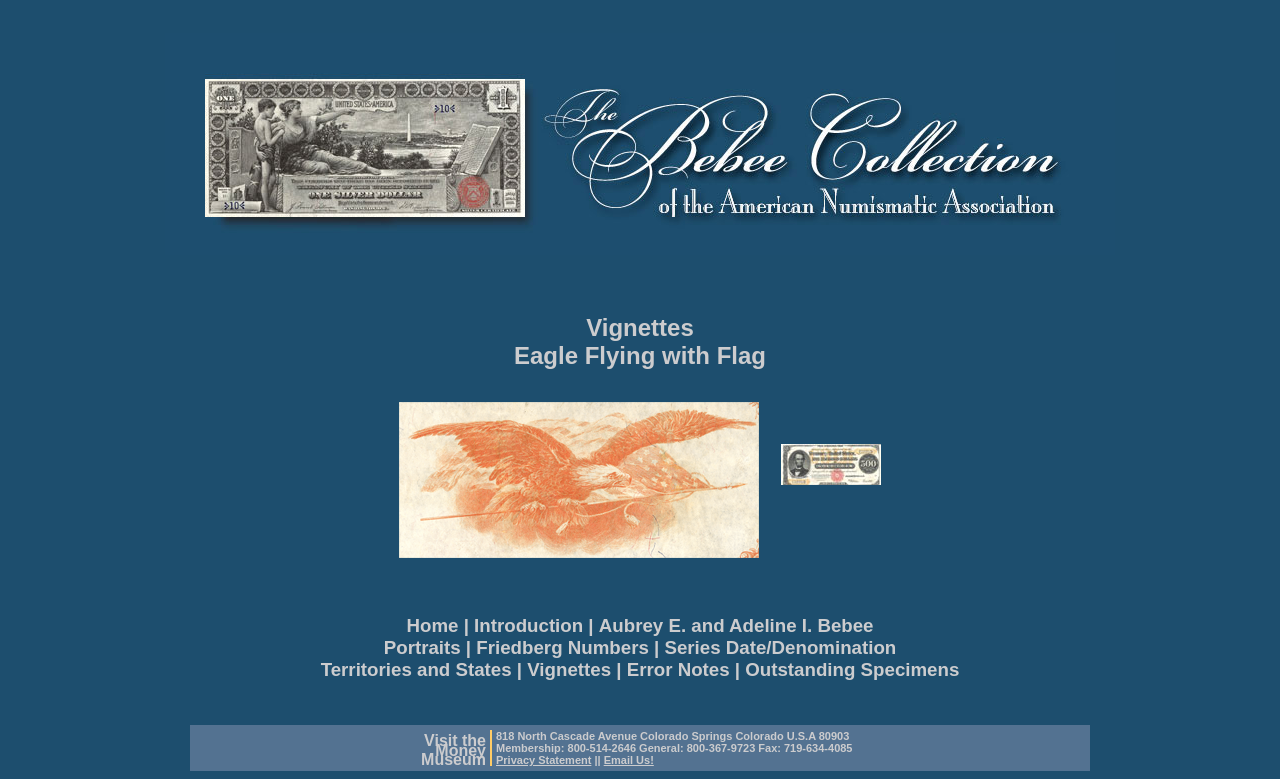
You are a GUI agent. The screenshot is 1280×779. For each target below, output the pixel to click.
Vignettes (640, 327)
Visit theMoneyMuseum (453, 750)
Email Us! (629, 760)
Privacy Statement (543, 760)
